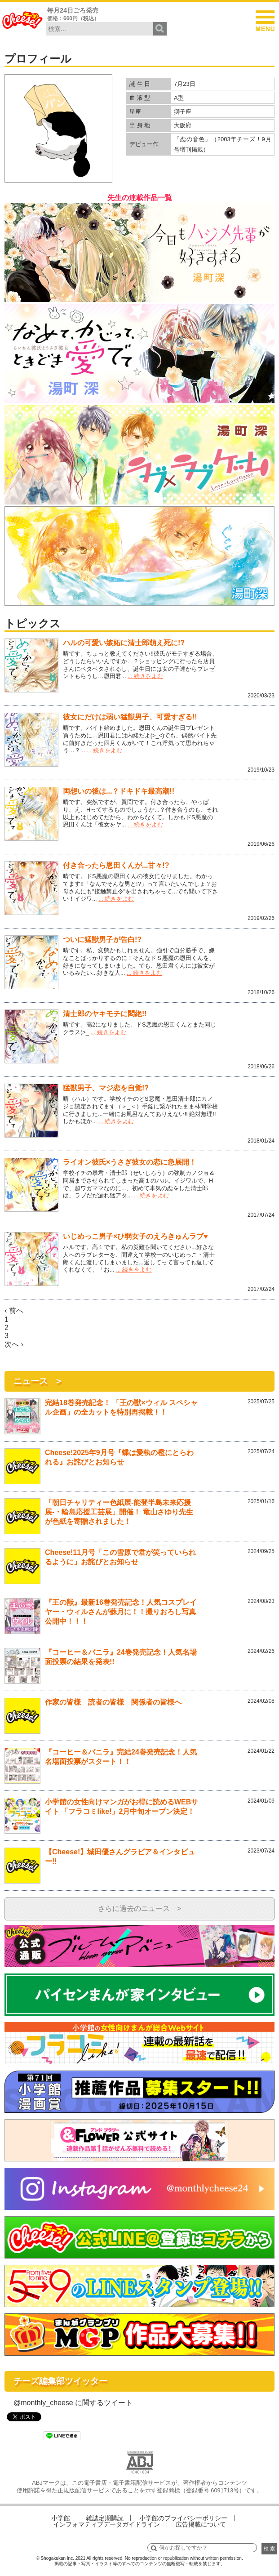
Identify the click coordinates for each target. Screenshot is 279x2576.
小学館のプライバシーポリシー (183, 2518)
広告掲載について (201, 2524)
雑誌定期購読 (105, 2518)
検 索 (269, 2548)
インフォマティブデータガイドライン (106, 2524)
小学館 (60, 2518)
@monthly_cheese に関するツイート (73, 2402)
